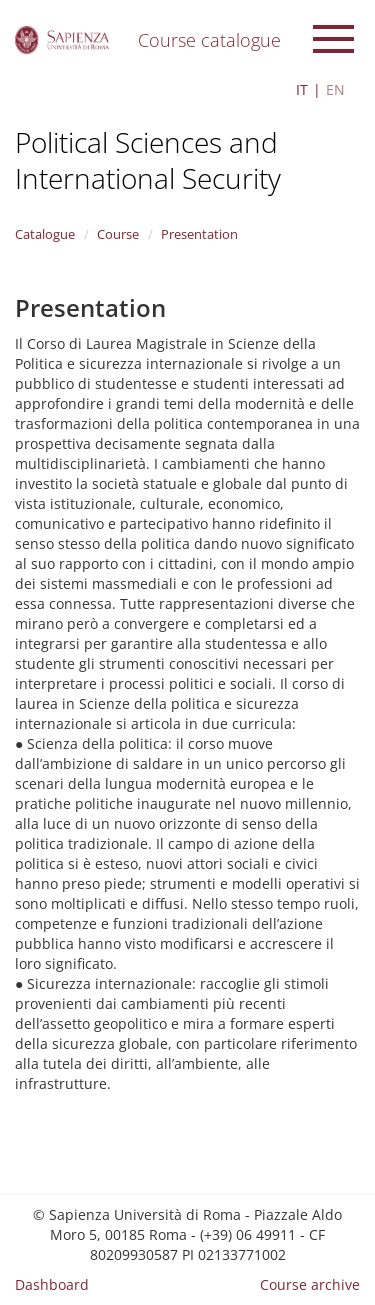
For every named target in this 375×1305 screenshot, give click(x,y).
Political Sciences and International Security (148, 160)
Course (118, 234)
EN (335, 89)
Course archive (310, 1284)
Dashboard (52, 1284)
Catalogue (45, 234)
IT (302, 89)
